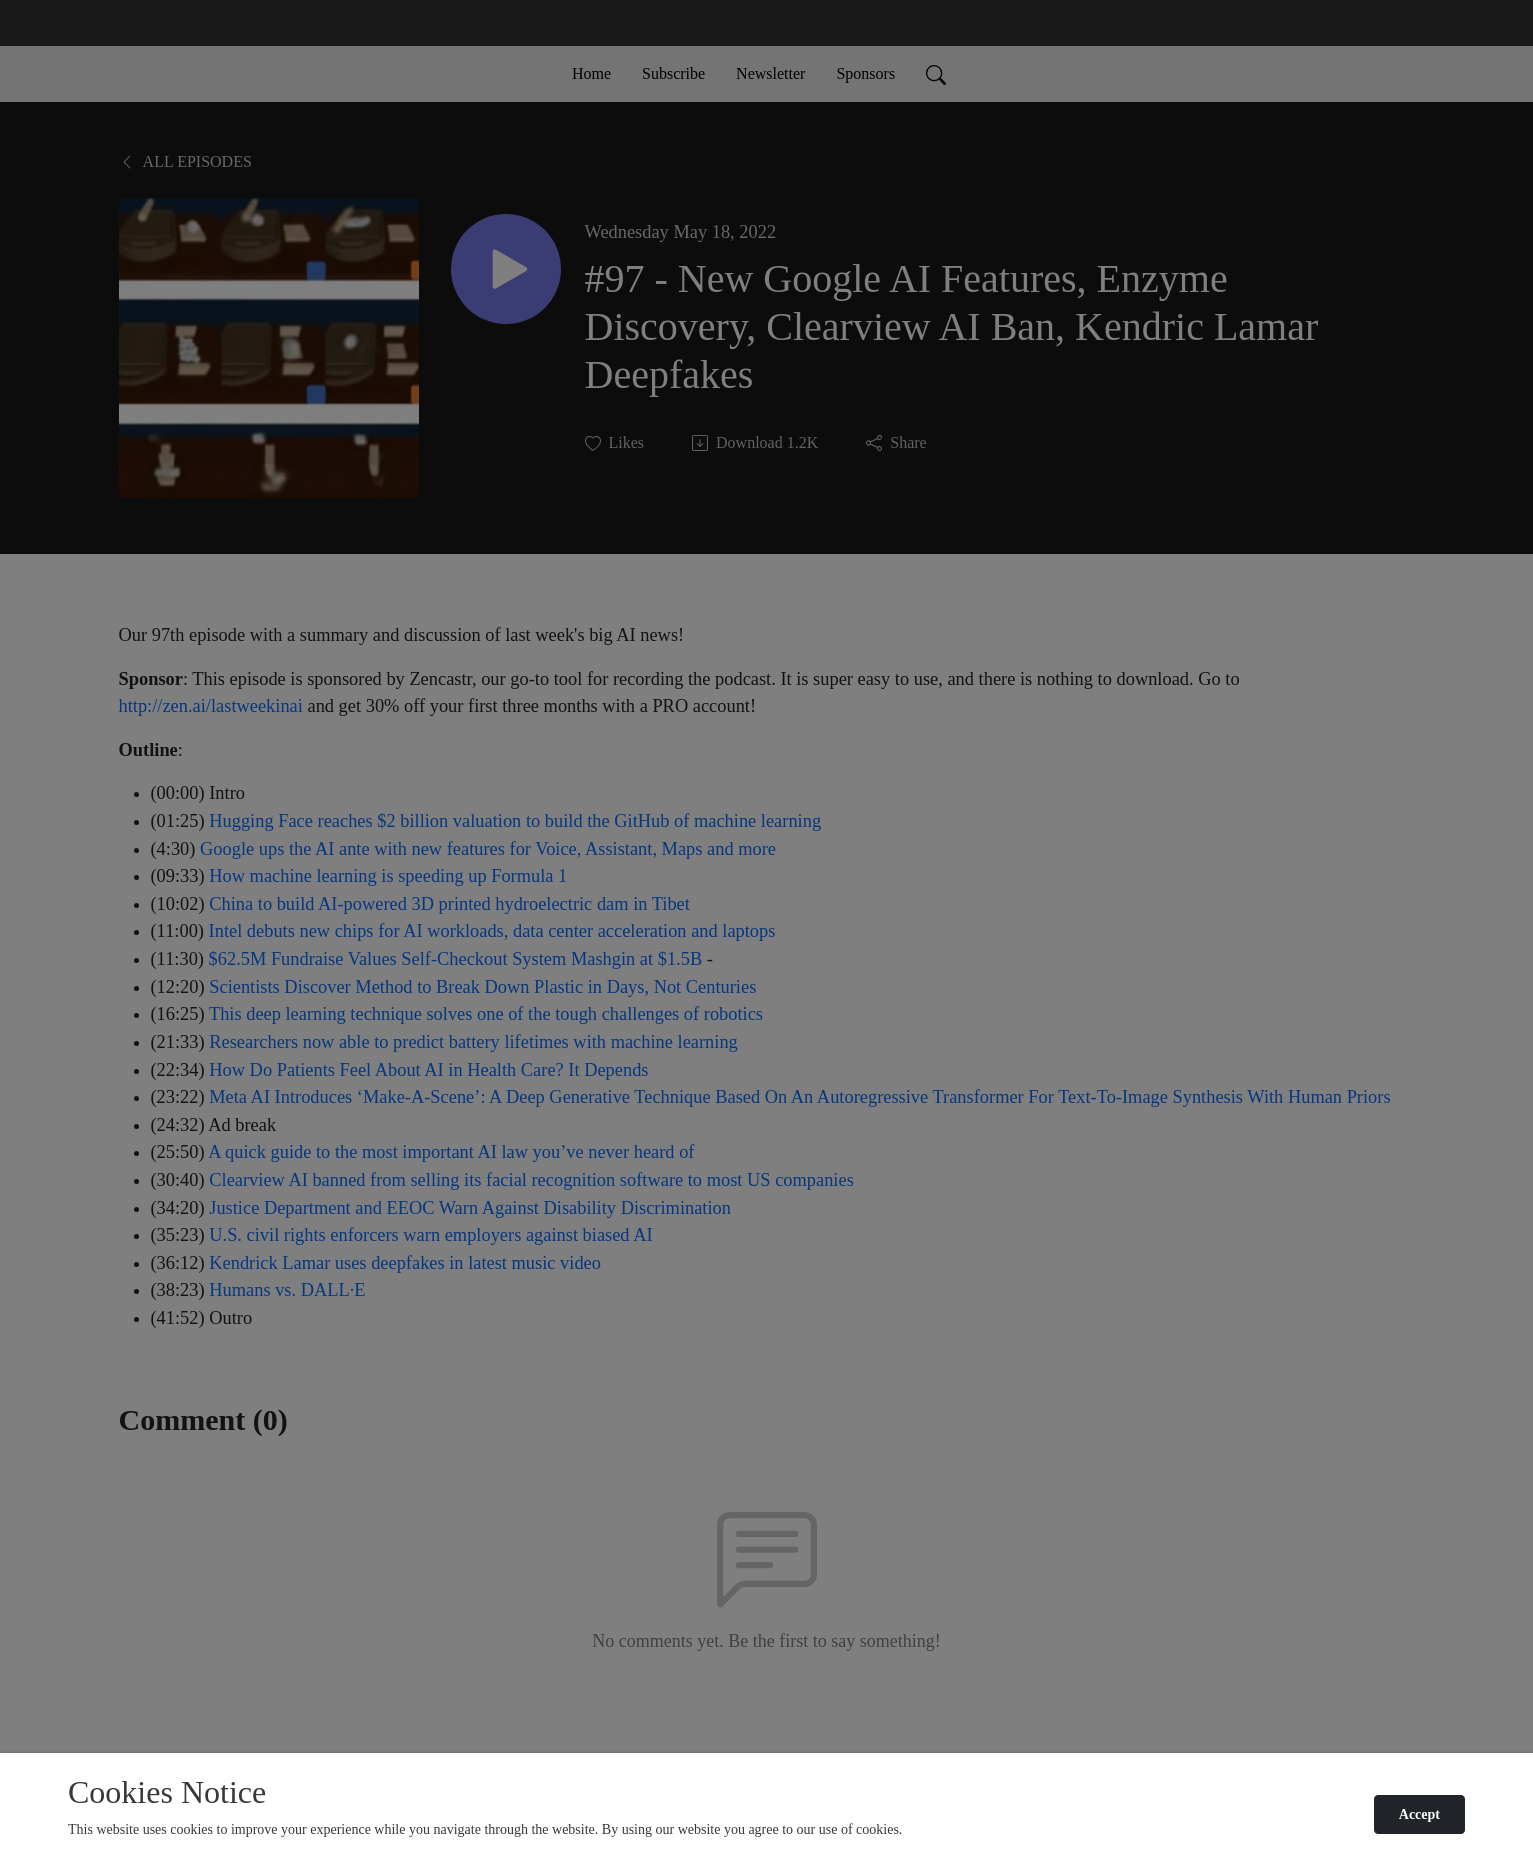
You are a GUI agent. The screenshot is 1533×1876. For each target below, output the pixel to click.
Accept (1419, 1814)
